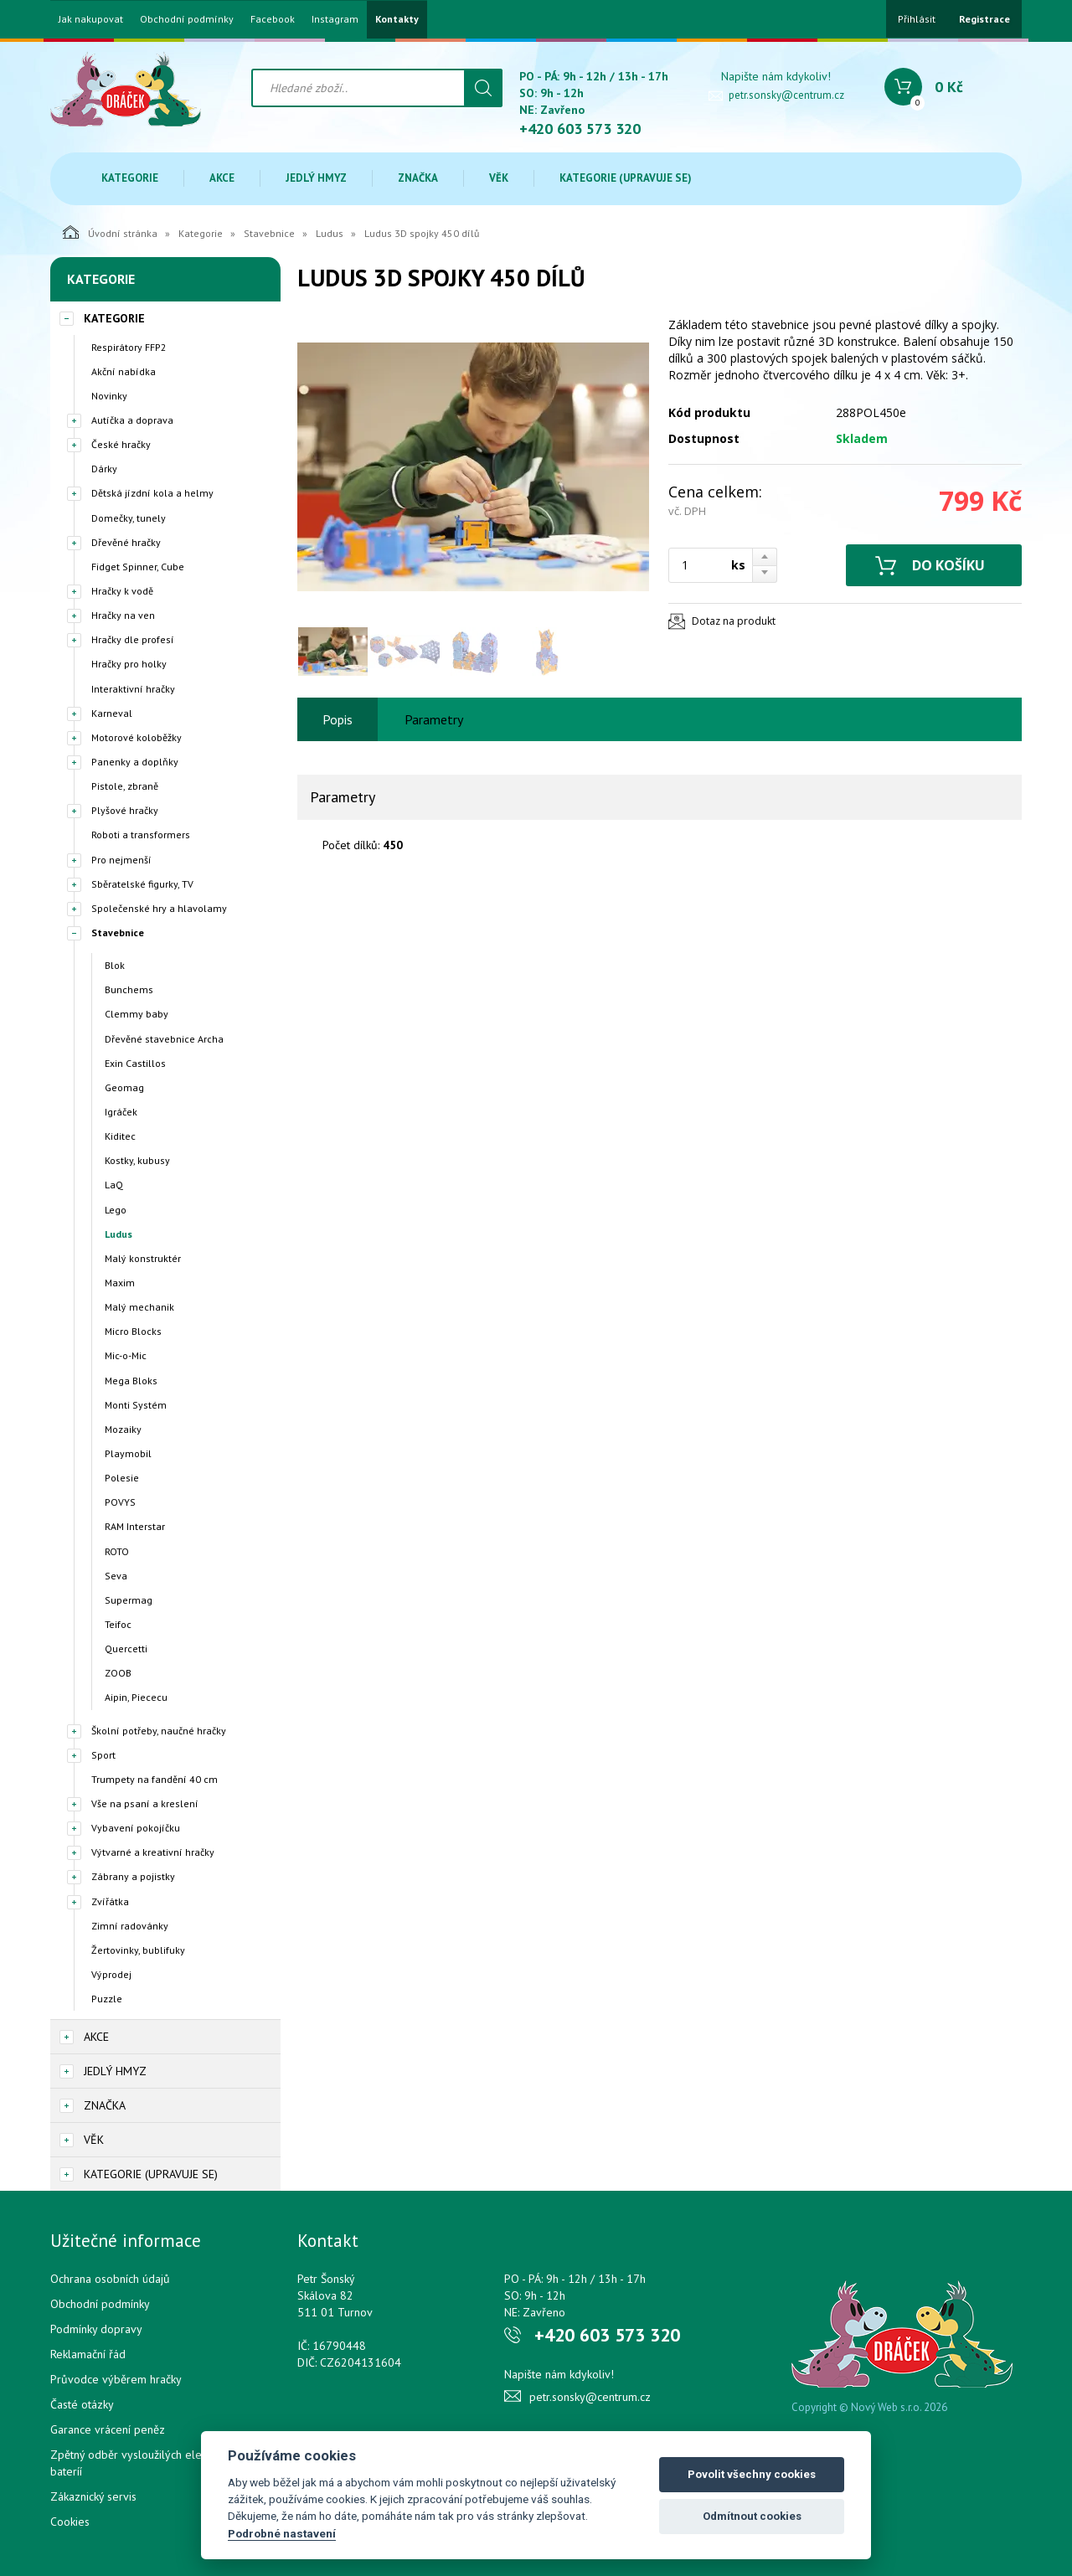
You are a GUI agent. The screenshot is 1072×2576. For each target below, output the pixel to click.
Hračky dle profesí (132, 639)
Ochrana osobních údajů (110, 2278)
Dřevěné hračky (126, 542)
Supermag (128, 1600)
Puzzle (106, 1998)
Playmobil (128, 1453)
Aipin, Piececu (136, 1697)
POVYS (120, 1502)
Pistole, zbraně (124, 786)
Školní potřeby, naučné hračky (158, 1730)
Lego (115, 1209)
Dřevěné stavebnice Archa (164, 1039)
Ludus (329, 233)
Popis (337, 719)
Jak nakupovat (91, 19)
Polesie (122, 1477)
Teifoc (118, 1624)
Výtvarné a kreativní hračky (152, 1852)
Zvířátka (110, 1901)
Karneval (111, 713)
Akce (221, 178)
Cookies (70, 2521)
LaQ (114, 1184)
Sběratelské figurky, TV (142, 884)
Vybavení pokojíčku (135, 1827)
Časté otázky (82, 2404)
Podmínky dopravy (96, 2328)
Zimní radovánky (129, 1925)
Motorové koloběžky (136, 737)
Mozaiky (123, 1429)
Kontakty (397, 19)
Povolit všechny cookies (752, 2474)
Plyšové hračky (124, 810)
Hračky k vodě (122, 591)
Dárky (104, 468)
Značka (418, 178)
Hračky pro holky (129, 663)
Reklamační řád (88, 2354)
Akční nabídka (123, 371)
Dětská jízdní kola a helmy (152, 493)
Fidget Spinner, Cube (137, 566)
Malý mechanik (139, 1307)
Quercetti (126, 1648)
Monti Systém (136, 1405)
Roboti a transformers (140, 834)
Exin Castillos (135, 1063)
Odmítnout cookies (752, 2516)
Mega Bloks (131, 1380)
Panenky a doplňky (134, 761)
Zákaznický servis (93, 2496)
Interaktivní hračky (133, 689)
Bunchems (129, 989)
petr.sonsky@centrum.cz (786, 95)
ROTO (117, 1551)
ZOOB (118, 1673)
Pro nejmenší (121, 859)
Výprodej (111, 1974)
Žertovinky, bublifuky (138, 1950)
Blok (115, 965)
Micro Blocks (133, 1331)
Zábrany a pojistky (133, 1876)
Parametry (434, 719)
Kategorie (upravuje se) (625, 178)
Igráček (121, 1111)
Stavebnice (269, 233)
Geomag (124, 1087)
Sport (103, 1755)
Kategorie (129, 178)
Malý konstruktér (143, 1258)
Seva (116, 1575)
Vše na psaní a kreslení (144, 1803)
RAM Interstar (135, 1526)
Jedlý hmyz (316, 178)
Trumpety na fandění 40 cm (154, 1779)
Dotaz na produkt (734, 621)
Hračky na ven (123, 615)
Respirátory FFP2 (129, 347)
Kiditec (120, 1136)
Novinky (109, 395)
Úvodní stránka (110, 232)
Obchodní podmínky (187, 19)
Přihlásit (916, 19)
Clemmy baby (136, 1013)
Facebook (272, 19)
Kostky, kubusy (137, 1160)
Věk (498, 178)
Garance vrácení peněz (107, 2429)
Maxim (120, 1282)
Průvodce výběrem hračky (116, 2379)
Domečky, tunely (128, 518)
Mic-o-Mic (126, 1355)
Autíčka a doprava (132, 420)
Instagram (335, 19)
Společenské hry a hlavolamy (159, 908)
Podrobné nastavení (282, 2533)
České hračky (121, 444)
